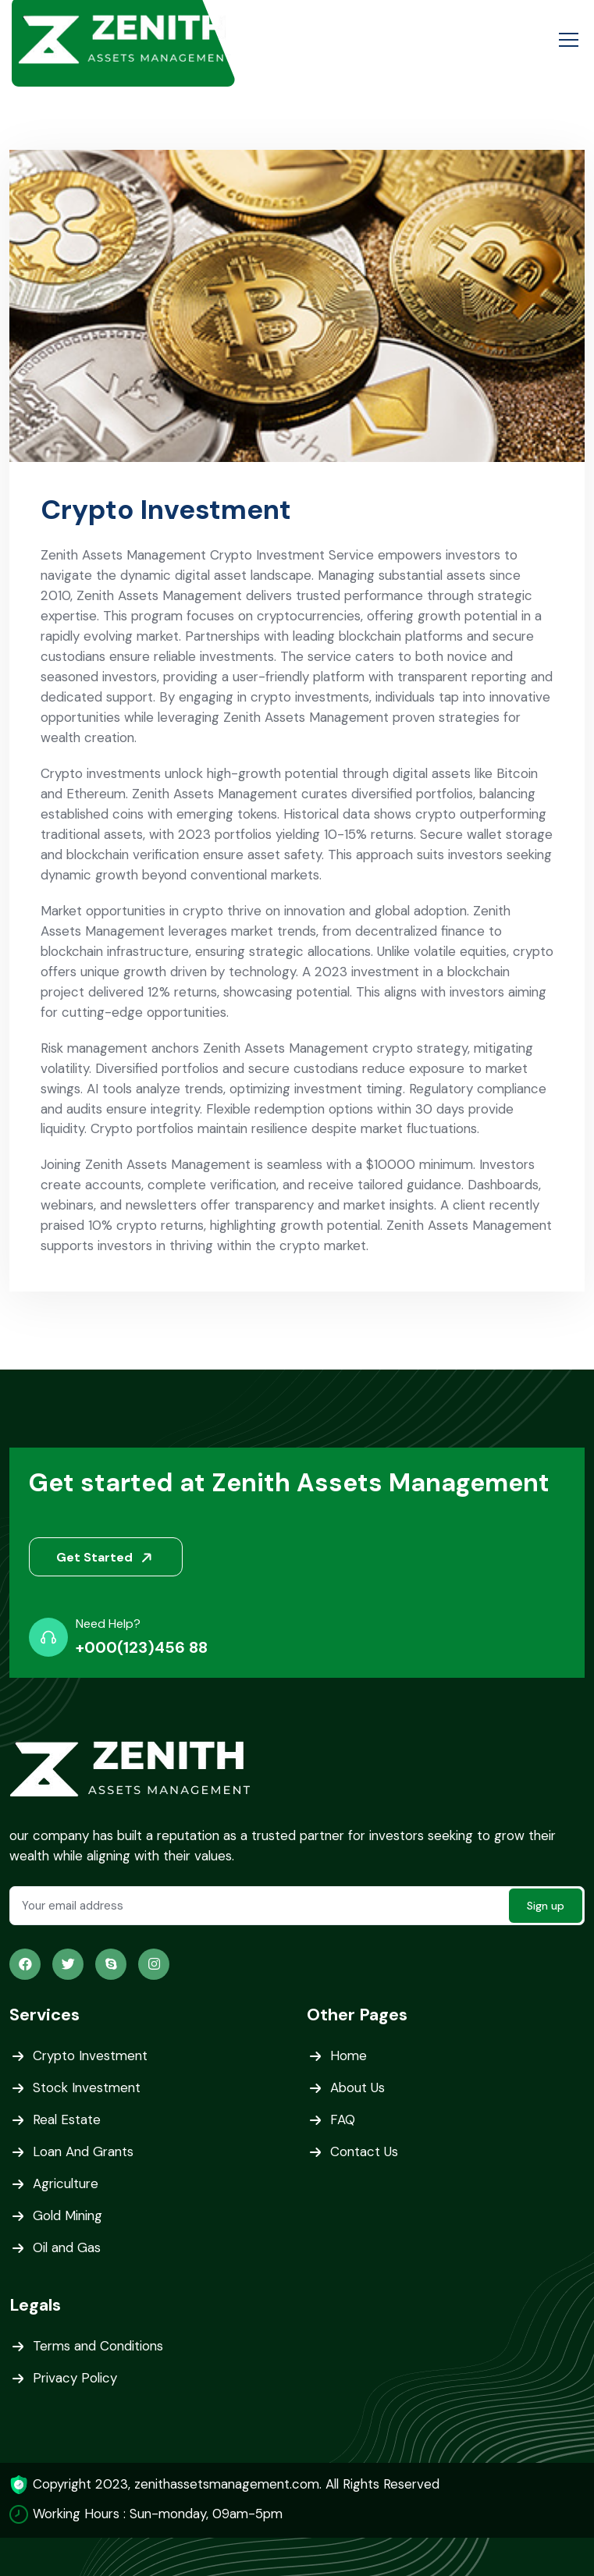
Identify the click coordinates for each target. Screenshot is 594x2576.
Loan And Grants (85, 2153)
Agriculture (67, 2185)
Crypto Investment (92, 2057)
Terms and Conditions (100, 2347)
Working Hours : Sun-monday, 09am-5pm (161, 2514)
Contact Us (364, 2153)
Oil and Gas (67, 2249)
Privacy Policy (76, 2379)
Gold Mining (69, 2217)
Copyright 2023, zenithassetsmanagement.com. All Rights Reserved (241, 2485)
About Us (358, 2089)
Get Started (107, 1558)
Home (349, 2057)
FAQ (342, 2121)
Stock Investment (88, 2089)
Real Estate (67, 2121)
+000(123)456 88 (142, 1648)
